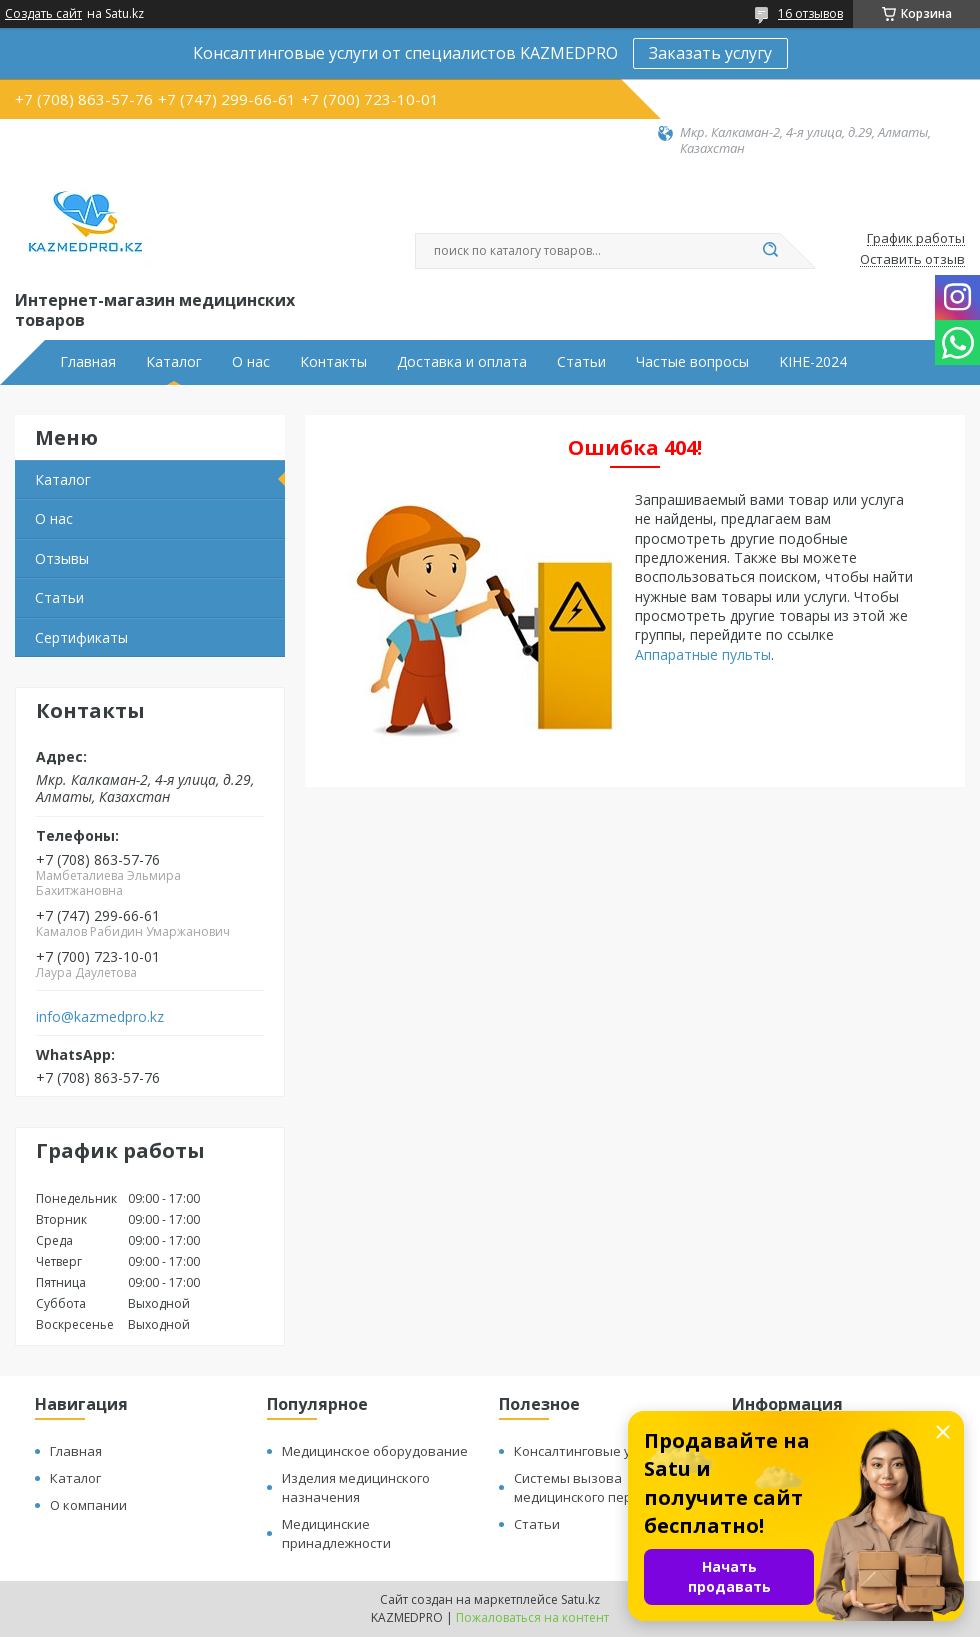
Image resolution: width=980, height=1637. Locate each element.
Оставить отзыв (912, 260)
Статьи (581, 362)
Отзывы (62, 558)
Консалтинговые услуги (589, 1451)
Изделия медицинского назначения (356, 1487)
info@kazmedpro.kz (100, 1017)
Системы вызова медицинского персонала (595, 1487)
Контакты (333, 362)
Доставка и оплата (462, 362)
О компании (88, 1505)
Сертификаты (81, 637)
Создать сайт (43, 14)
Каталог (174, 362)
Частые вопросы (692, 362)
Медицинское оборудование (375, 1451)
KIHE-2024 (813, 362)
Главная (88, 362)
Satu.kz (580, 1599)
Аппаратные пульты (703, 654)
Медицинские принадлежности (336, 1533)
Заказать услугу (710, 53)
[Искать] (770, 251)
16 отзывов (810, 13)
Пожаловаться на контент (532, 1617)
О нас (251, 362)
